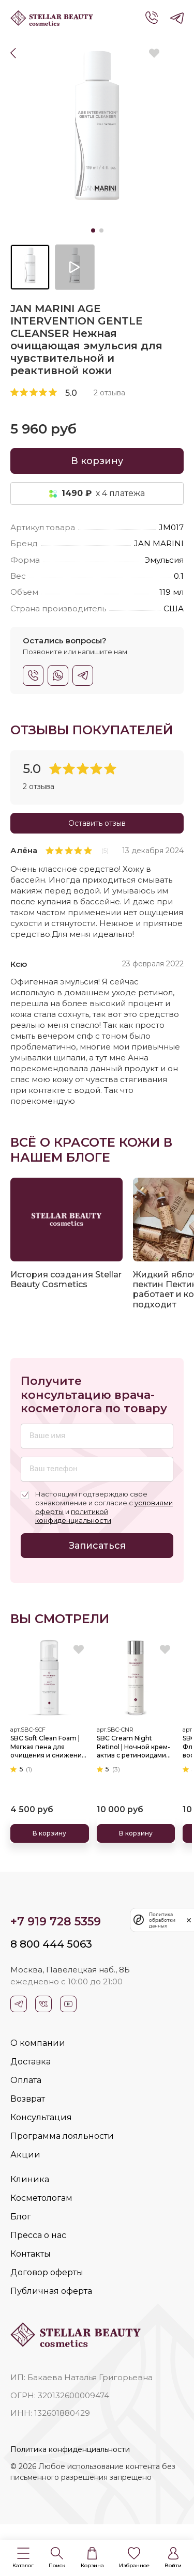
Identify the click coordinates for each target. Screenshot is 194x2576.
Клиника (29, 2179)
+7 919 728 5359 (55, 1922)
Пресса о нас (38, 2235)
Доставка (30, 2061)
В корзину (97, 461)
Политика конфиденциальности (70, 2449)
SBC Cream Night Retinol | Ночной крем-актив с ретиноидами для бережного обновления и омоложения (133, 1747)
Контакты (30, 2254)
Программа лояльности (62, 2136)
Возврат (27, 2099)
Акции (25, 2154)
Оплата (25, 2080)
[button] (23, 2558)
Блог (20, 2217)
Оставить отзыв (97, 823)
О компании (37, 2043)
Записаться (97, 1545)
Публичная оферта (51, 2291)
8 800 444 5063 (51, 1944)
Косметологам (41, 2198)
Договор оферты (46, 2272)
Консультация (41, 2117)
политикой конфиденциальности (73, 1515)
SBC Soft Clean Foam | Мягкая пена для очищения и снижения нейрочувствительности (49, 1747)
